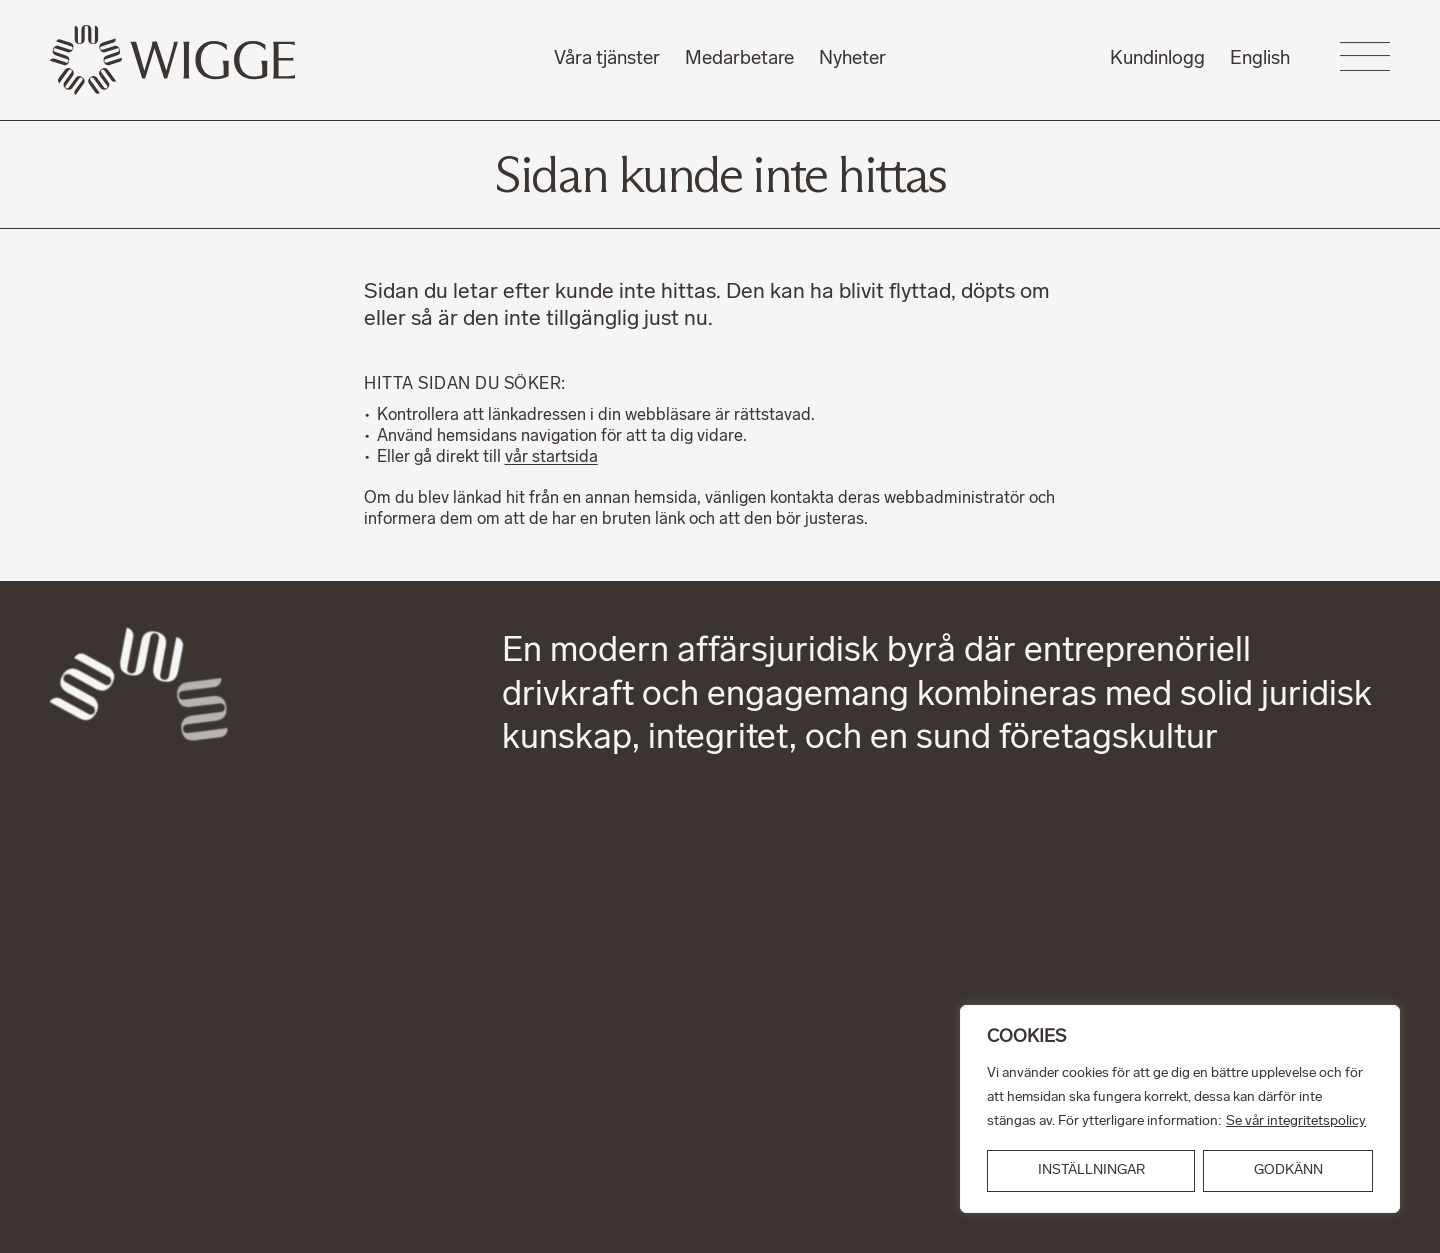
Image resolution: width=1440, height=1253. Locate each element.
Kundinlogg (1157, 59)
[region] (1180, 1109)
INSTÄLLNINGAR (1091, 1170)
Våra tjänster (607, 59)
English (1260, 59)
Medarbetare (739, 59)
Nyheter (852, 59)
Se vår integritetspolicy (1296, 1121)
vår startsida (551, 458)
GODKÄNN (1288, 1170)
